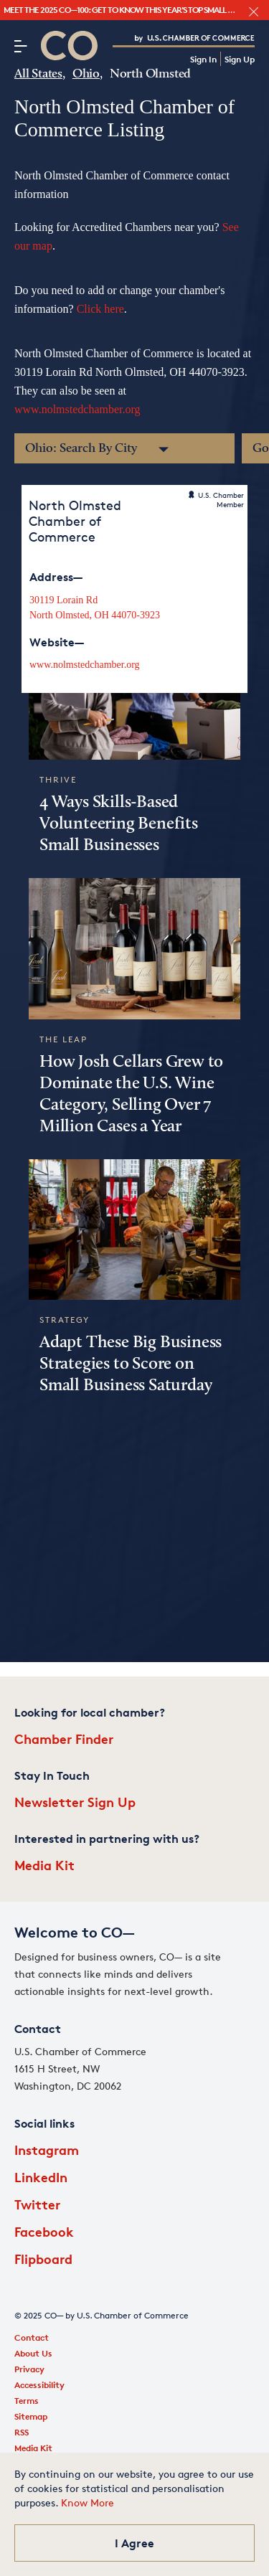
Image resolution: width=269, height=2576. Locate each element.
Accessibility (39, 2384)
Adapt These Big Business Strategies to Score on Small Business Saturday (130, 1364)
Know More (87, 2502)
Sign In (203, 59)
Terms (26, 2400)
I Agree (134, 2543)
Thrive (58, 779)
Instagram (46, 2149)
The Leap (63, 1039)
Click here (100, 309)
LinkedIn (40, 2177)
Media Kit (44, 1864)
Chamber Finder (63, 1738)
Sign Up (240, 59)
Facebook (44, 2231)
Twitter (37, 2204)
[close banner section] (253, 12)
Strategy (64, 1319)
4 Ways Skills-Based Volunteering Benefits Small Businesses (118, 824)
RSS (21, 2432)
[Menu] (20, 46)
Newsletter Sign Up (75, 1801)
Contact (31, 2337)
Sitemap (30, 2416)
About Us (33, 2353)
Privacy (29, 2369)
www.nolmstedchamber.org (77, 409)
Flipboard (43, 2258)
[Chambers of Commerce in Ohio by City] (124, 448)
